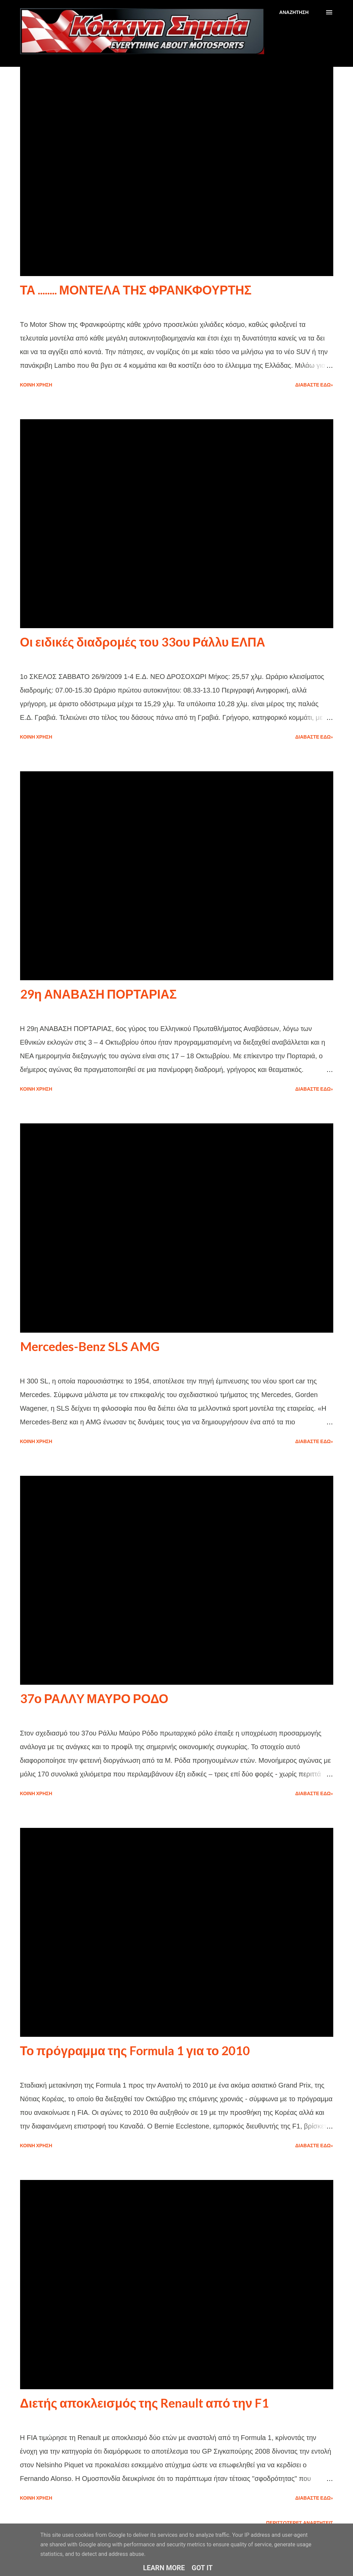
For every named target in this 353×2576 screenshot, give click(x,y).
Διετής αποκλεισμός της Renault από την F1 (144, 2402)
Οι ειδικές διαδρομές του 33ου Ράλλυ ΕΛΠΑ (143, 641)
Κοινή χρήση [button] (36, 385)
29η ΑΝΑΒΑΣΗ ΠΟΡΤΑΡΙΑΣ (98, 993)
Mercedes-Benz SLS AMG (90, 1346)
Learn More (164, 2568)
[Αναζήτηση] (293, 12)
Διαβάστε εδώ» (314, 385)
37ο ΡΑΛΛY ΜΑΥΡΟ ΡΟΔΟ (94, 1698)
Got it (202, 2568)
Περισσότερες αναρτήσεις (299, 2523)
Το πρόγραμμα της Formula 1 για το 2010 (135, 2050)
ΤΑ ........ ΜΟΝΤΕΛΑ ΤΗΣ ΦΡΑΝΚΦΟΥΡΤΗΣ (136, 289)
